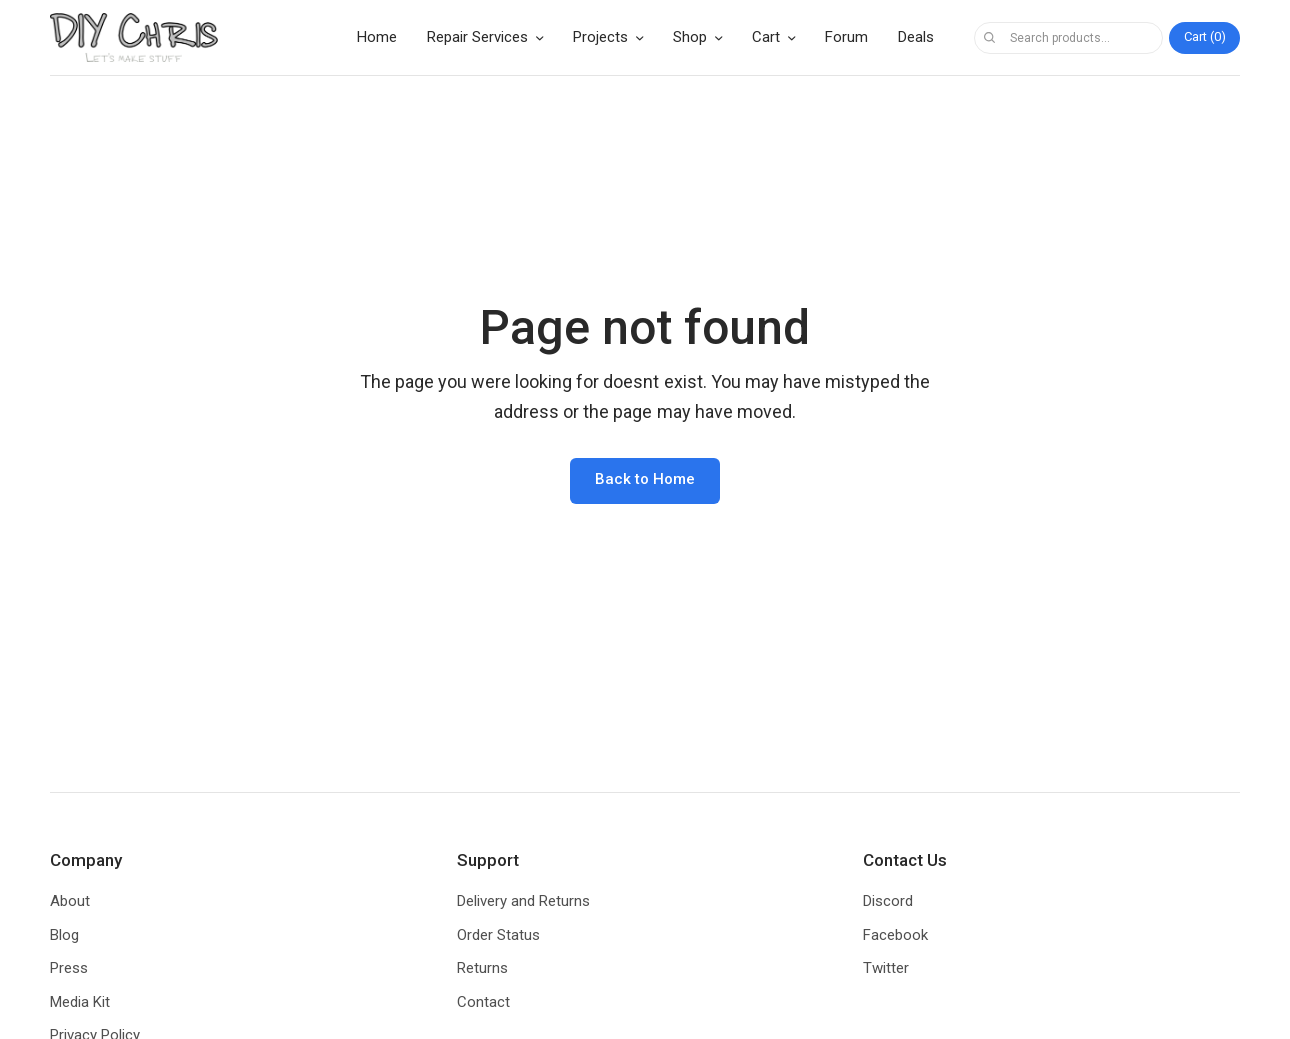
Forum (846, 37)
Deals (916, 37)
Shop (690, 37)
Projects (600, 37)
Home (377, 37)
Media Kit (80, 1002)
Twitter (886, 968)
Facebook (895, 935)
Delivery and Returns (523, 901)
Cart (766, 37)
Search (989, 38)
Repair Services (477, 37)
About (70, 901)
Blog (64, 935)
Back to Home (645, 479)
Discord (888, 901)
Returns (482, 968)
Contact (483, 1002)
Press (69, 968)
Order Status (498, 935)
